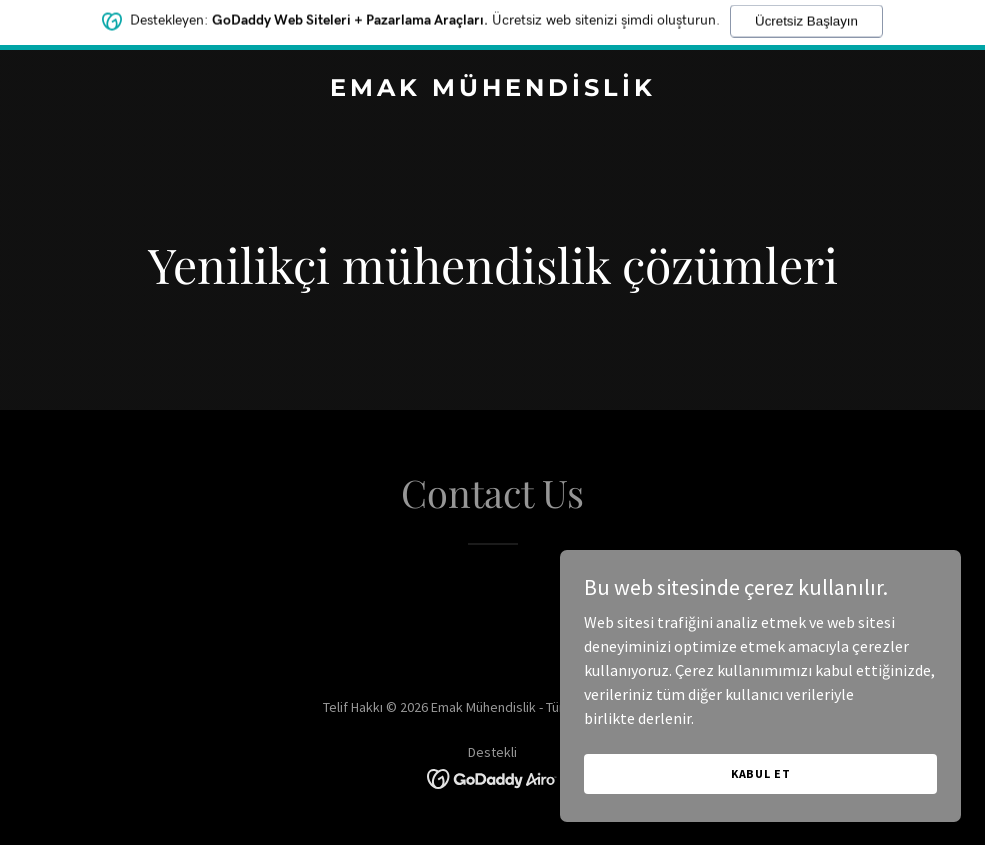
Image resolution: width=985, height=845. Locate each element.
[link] (493, 90)
